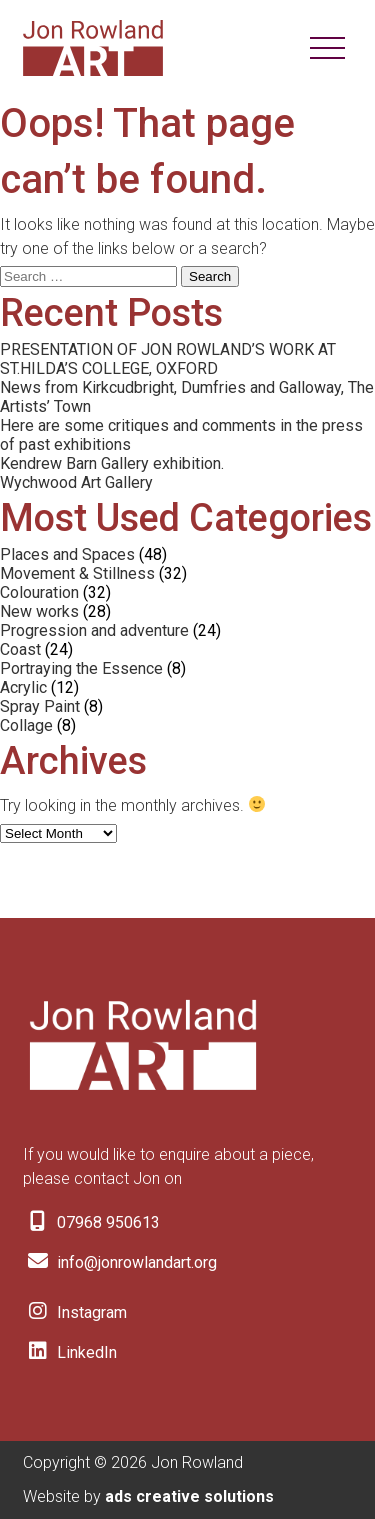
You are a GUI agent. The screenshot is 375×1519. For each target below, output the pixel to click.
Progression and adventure (94, 630)
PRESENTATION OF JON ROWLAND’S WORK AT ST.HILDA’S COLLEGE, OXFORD (168, 359)
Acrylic (23, 687)
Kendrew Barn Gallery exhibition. (112, 463)
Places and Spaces (67, 554)
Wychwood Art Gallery (76, 482)
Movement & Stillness (77, 573)
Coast (20, 649)
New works (39, 611)
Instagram (75, 1312)
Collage (26, 725)
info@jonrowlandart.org (120, 1262)
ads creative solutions (189, 1496)
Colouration (39, 592)
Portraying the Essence (81, 668)
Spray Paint (40, 706)
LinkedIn (70, 1352)
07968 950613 (91, 1222)
